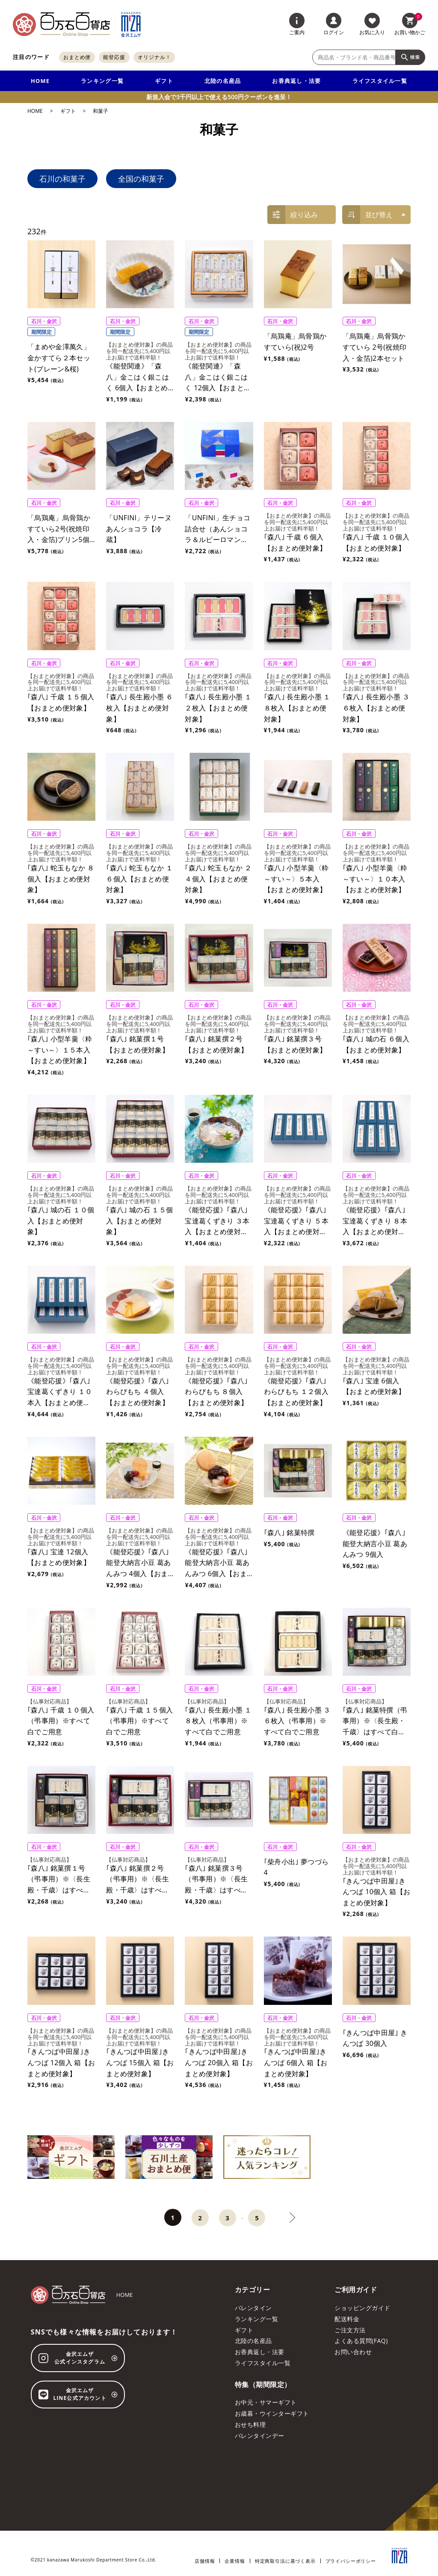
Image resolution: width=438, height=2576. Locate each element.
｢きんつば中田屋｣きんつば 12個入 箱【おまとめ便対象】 (61, 2062)
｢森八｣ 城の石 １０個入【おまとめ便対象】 (60, 1220)
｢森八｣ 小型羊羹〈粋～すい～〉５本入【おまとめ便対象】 (296, 878)
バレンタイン (253, 2308)
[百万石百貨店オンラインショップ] (61, 24)
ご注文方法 (349, 2330)
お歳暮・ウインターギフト (272, 2413)
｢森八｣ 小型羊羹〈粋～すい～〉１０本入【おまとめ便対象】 (375, 878)
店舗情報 (205, 2560)
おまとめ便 (77, 57)
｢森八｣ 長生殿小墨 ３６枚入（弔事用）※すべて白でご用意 (297, 1720)
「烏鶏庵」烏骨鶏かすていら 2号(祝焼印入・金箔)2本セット (375, 347)
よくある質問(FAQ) (361, 2341)
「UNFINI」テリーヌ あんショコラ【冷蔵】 (142, 528)
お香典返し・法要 (296, 81)
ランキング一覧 (102, 81)
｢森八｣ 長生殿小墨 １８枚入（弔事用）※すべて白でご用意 (218, 1720)
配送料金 (346, 2319)
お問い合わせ (353, 2352)
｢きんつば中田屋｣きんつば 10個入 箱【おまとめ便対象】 (376, 1891)
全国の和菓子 (141, 179)
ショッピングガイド (362, 2308)
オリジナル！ (154, 57)
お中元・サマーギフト (266, 2402)
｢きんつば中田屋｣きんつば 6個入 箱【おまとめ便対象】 (296, 2062)
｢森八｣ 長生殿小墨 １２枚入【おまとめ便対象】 (218, 707)
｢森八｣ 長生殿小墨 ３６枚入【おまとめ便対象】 (376, 707)
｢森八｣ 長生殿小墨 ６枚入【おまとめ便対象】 (139, 707)
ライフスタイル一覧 (380, 81)
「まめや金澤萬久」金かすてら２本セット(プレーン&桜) (58, 357)
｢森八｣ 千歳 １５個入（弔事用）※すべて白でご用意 (139, 1720)
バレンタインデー (259, 2436)
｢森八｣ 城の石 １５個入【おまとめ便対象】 (139, 1220)
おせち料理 (250, 2424)
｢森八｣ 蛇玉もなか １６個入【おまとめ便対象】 (139, 878)
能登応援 (114, 57)
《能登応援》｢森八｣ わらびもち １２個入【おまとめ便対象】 (296, 1391)
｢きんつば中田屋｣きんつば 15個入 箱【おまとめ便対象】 (140, 2062)
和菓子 (100, 111)
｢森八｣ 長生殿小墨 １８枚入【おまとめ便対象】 (297, 707)
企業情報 (235, 2560)
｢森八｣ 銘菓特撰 (289, 1532)
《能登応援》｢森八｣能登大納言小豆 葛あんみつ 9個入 (375, 1543)
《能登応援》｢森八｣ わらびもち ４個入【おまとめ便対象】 (137, 1391)
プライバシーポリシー (351, 2560)
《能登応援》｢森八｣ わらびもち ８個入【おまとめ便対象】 (216, 1391)
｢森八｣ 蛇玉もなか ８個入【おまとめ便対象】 (60, 878)
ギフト (164, 81)
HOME (40, 81)
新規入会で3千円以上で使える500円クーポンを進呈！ (219, 97)
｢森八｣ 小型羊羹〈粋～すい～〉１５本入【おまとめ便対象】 (59, 1049)
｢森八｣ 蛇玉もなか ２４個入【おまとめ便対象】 (218, 878)
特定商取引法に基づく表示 (285, 2560)
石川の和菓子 (62, 179)
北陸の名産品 (222, 81)
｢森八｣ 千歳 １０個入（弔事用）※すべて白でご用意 (60, 1720)
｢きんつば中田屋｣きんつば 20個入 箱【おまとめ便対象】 (218, 2062)
